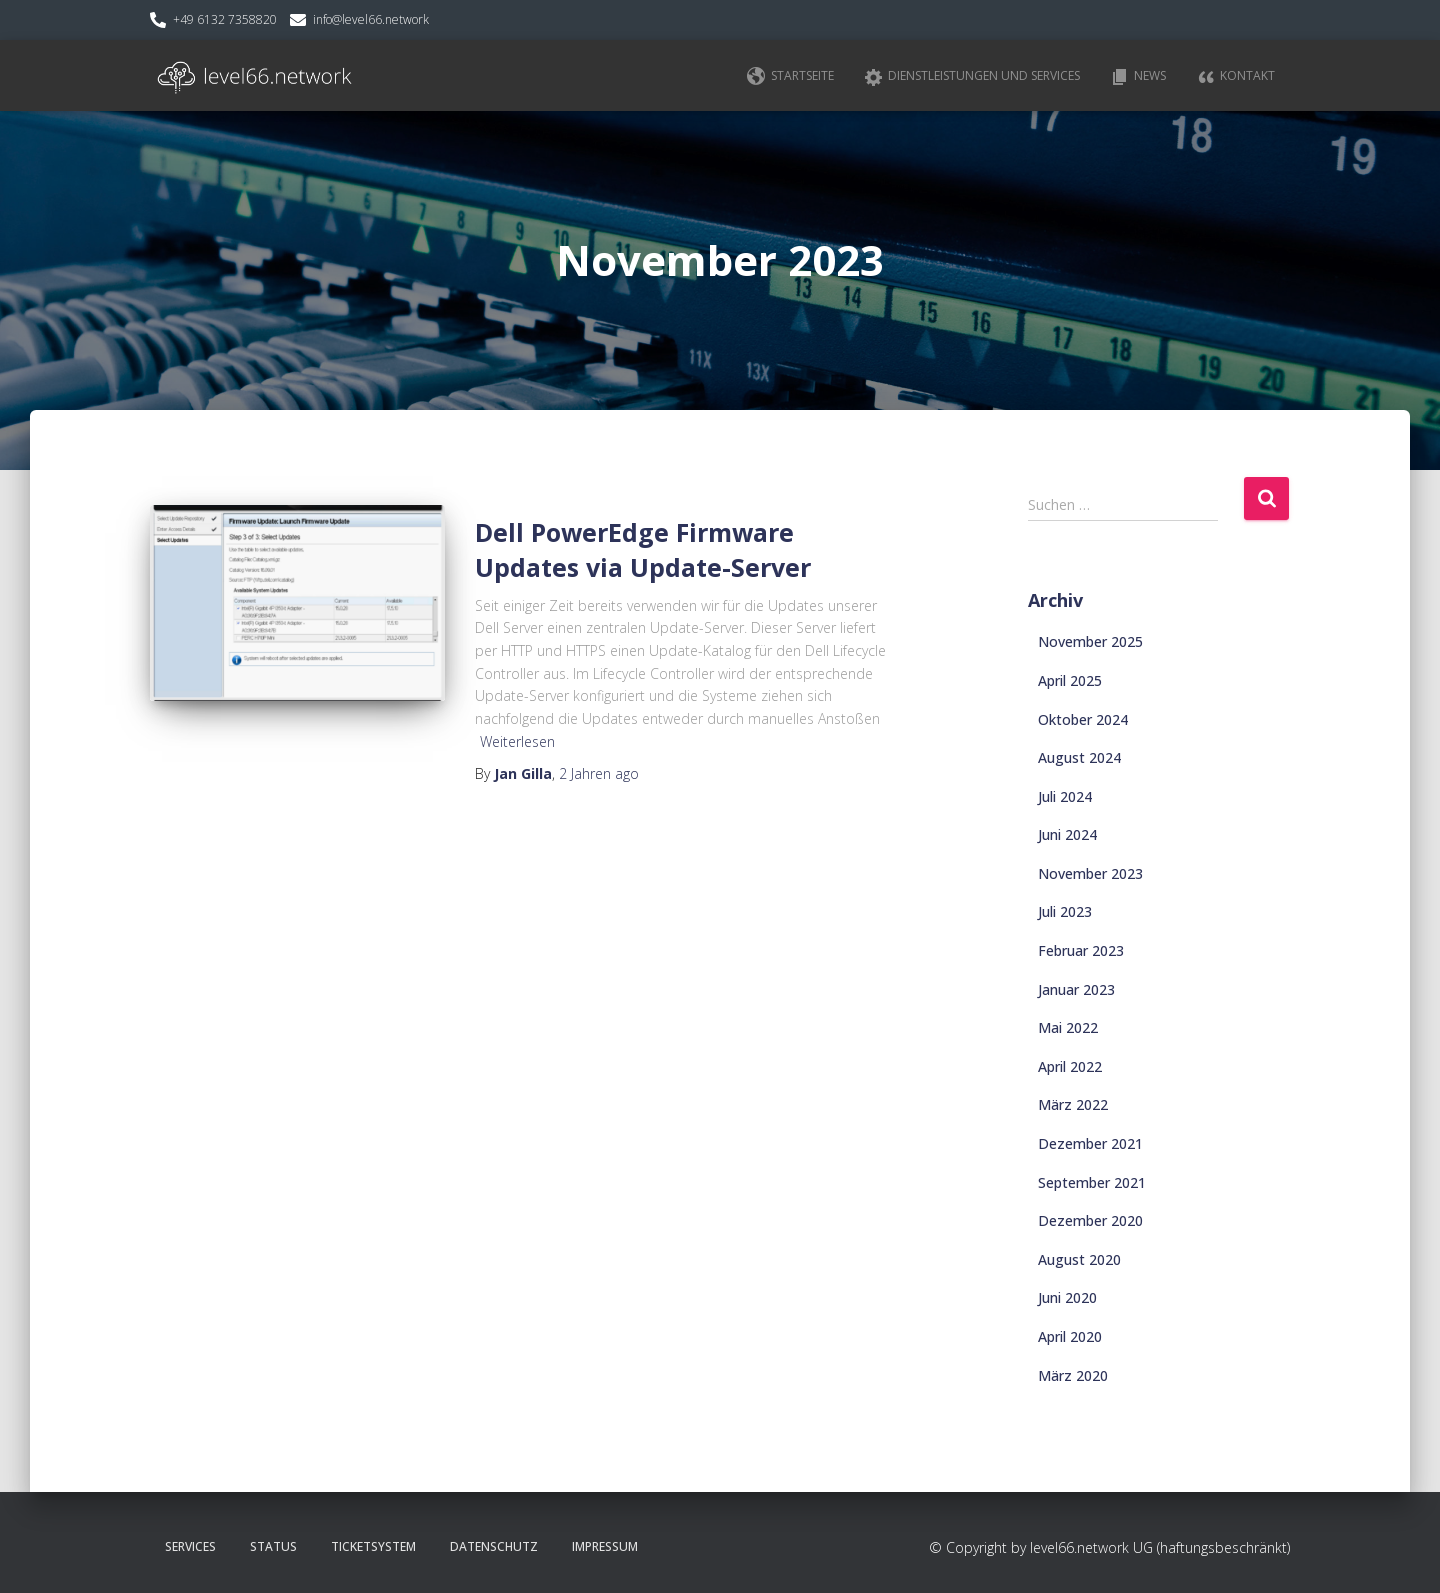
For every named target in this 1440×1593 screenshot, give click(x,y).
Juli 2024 (1065, 796)
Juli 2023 (1065, 911)
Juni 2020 (1067, 1297)
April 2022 (1070, 1066)
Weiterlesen (517, 741)
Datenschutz (494, 1546)
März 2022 (1073, 1104)
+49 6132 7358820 (225, 19)
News (1138, 77)
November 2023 (1090, 873)
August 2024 (1079, 757)
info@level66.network (371, 19)
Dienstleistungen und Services (972, 77)
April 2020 (1070, 1336)
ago (599, 773)
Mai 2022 (1068, 1027)
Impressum (605, 1546)
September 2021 (1092, 1182)
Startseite (790, 77)
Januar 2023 (1076, 989)
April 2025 (1070, 680)
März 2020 (1073, 1375)
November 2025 (1090, 641)
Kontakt (1235, 77)
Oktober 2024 (1083, 719)
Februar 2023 (1081, 950)
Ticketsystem (373, 1546)
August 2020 (1079, 1259)
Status (273, 1546)
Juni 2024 (1067, 834)
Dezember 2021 (1090, 1143)
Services (190, 1546)
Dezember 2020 (1090, 1220)
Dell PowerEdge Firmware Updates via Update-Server (643, 549)
